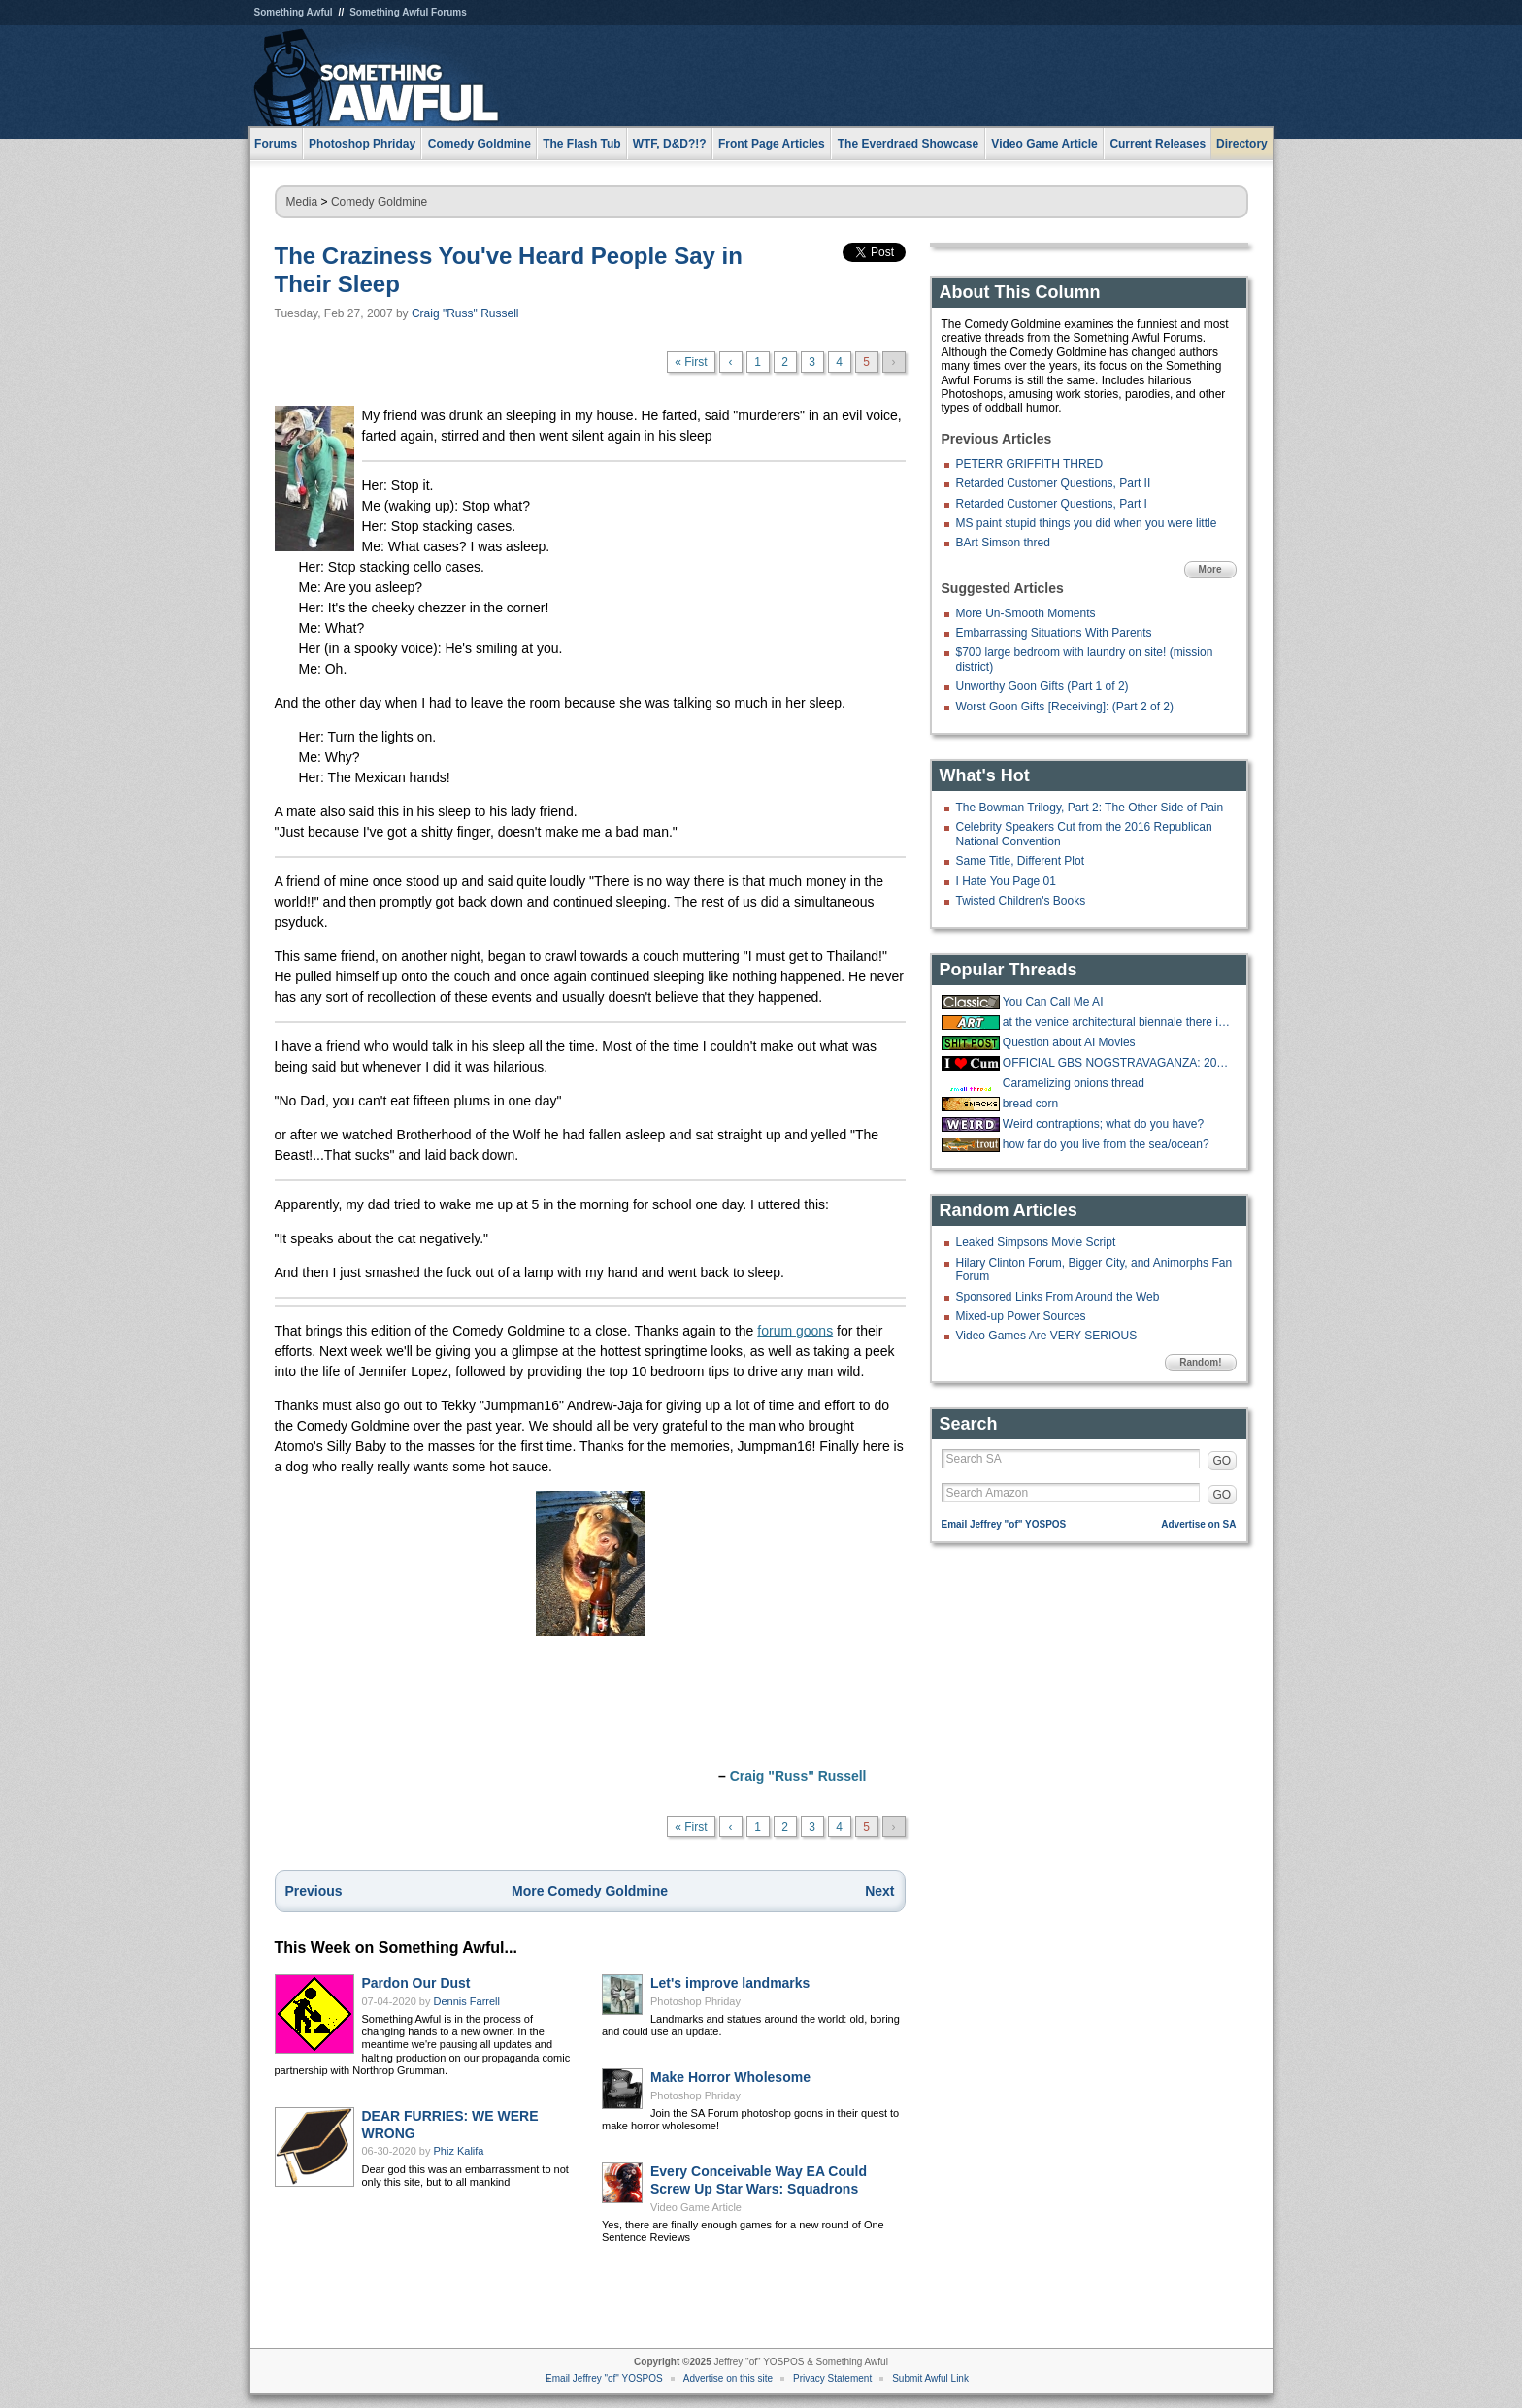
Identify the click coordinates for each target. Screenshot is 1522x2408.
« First (691, 362)
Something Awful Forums (408, 12)
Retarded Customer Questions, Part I (1051, 504)
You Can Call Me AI (1053, 1001)
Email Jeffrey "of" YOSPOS (1004, 1524)
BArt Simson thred (1003, 542)
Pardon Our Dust (416, 1983)
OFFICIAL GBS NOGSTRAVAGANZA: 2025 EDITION (1117, 1063)
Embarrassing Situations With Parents (1054, 633)
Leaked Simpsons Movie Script (1036, 1242)
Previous (314, 1890)
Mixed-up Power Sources (1021, 1316)
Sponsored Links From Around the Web (1058, 1296)
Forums (275, 143)
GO (1222, 1461)
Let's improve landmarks (730, 1983)
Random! (1200, 1362)
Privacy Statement (832, 2378)
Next (879, 1890)
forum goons (795, 1330)
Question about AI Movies (1069, 1042)
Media (302, 202)
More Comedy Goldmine (590, 1890)
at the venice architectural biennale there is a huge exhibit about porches (1117, 1022)
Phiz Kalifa (459, 2151)
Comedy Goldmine (379, 202)
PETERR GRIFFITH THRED (1030, 464)
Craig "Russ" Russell (465, 313)
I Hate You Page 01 (1006, 881)
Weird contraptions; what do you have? (1103, 1124)
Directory (1242, 143)
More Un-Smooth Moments (1026, 613)
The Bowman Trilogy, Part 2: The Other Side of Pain (1090, 807)
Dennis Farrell (467, 2001)
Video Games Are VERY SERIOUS (1047, 1335)
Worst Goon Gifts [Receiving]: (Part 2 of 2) (1065, 706)
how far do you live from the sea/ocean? (1106, 1144)
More (1210, 569)
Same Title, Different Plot (1020, 861)
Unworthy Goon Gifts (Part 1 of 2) (1042, 686)
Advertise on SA (1198, 1524)
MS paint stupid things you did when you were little (1086, 523)
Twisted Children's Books (1021, 900)
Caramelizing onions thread (1073, 1083)
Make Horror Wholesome (730, 2077)
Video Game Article (696, 2207)
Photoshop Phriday (695, 2001)
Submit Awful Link (930, 2378)
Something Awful (293, 12)
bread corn (1030, 1103)
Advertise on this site (728, 2378)
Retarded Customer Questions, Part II (1053, 483)
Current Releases (1157, 143)
